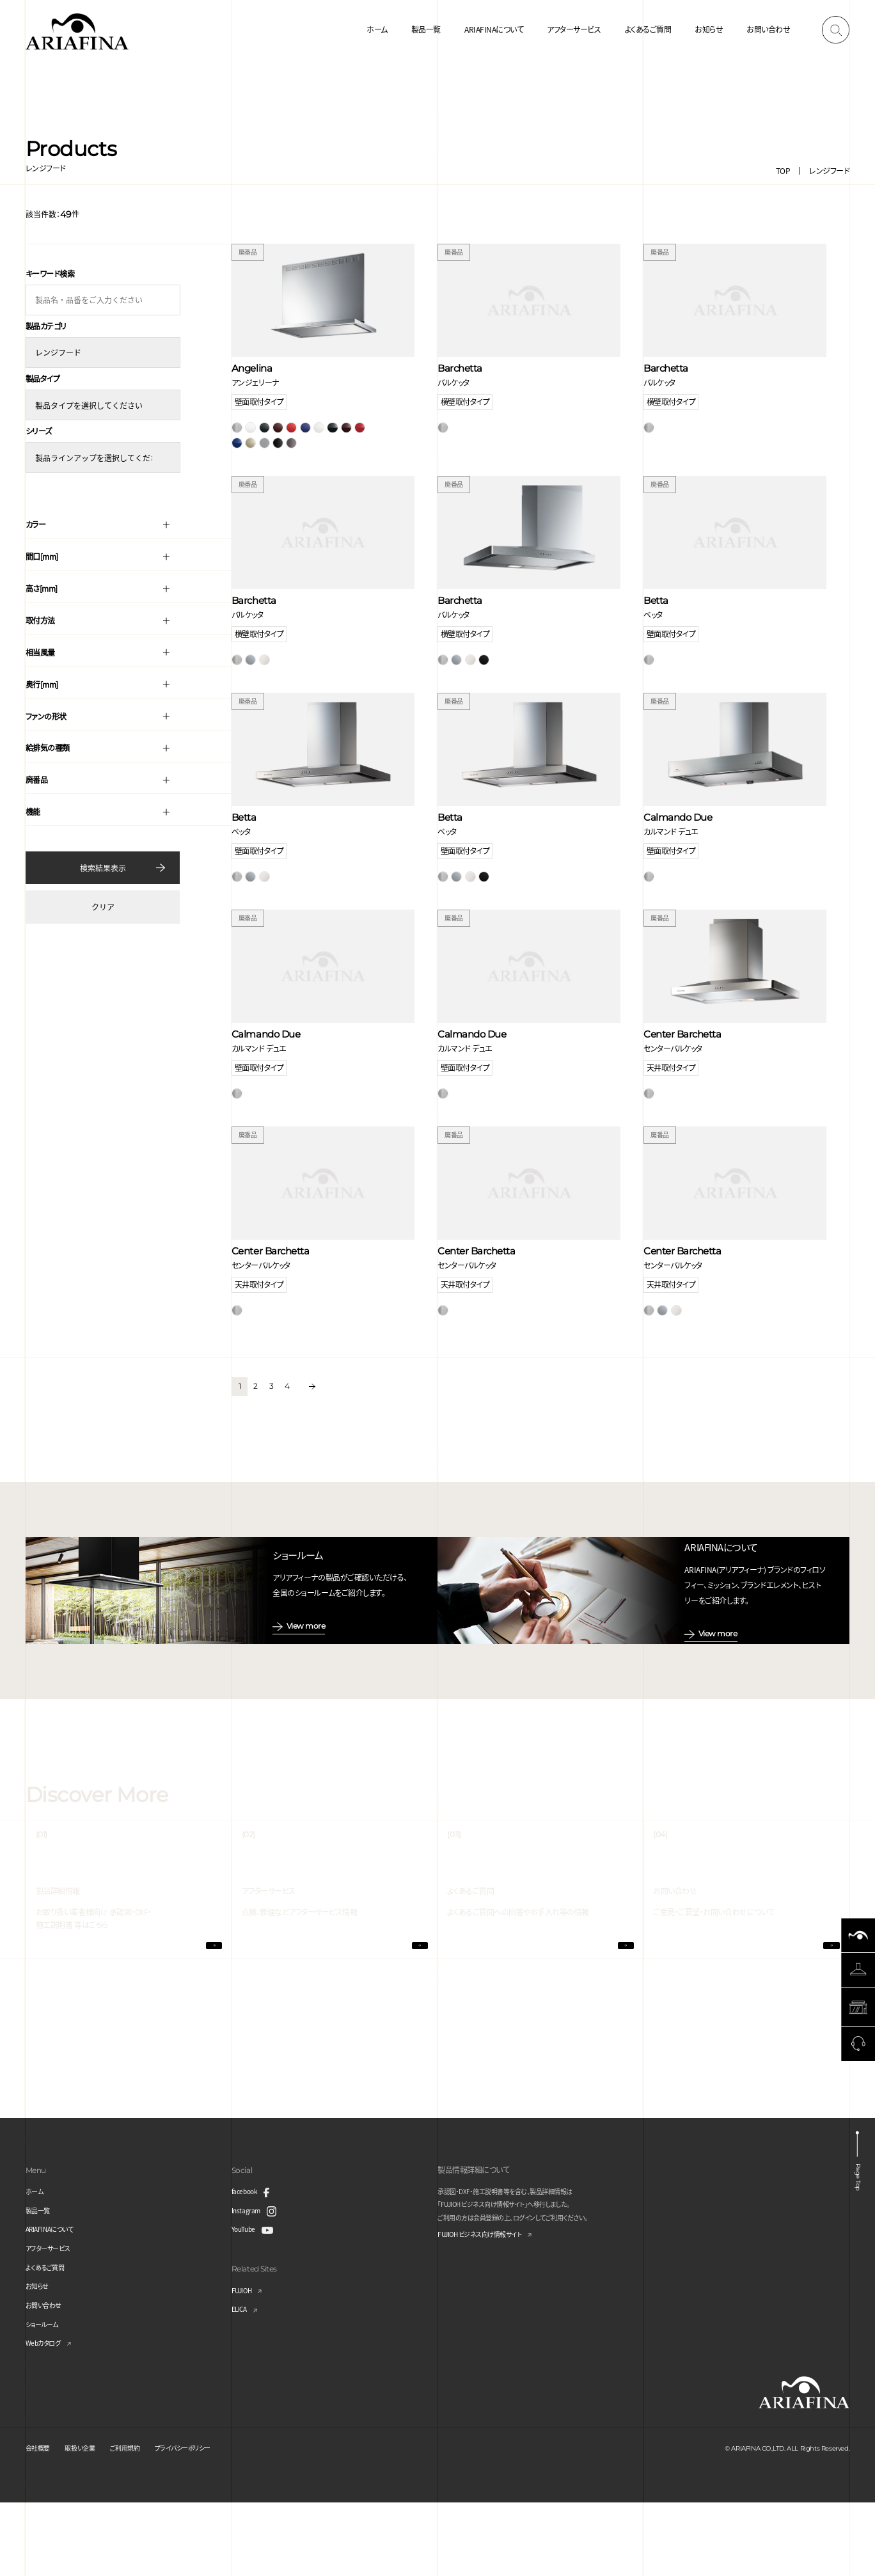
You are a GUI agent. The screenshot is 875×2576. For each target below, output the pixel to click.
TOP (783, 170)
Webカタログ (47, 2416)
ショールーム (45, 2397)
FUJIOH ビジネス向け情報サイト (489, 2308)
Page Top (858, 2249)
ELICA (241, 2382)
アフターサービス (574, 29)
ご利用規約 (140, 2521)
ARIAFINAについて (493, 29)
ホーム (377, 29)
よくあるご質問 (648, 29)
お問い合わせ (768, 29)
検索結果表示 (103, 862)
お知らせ (709, 29)
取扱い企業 (88, 2521)
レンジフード (829, 170)
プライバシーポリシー (206, 2521)
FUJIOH (244, 2364)
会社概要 (40, 2521)
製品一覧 (426, 29)
